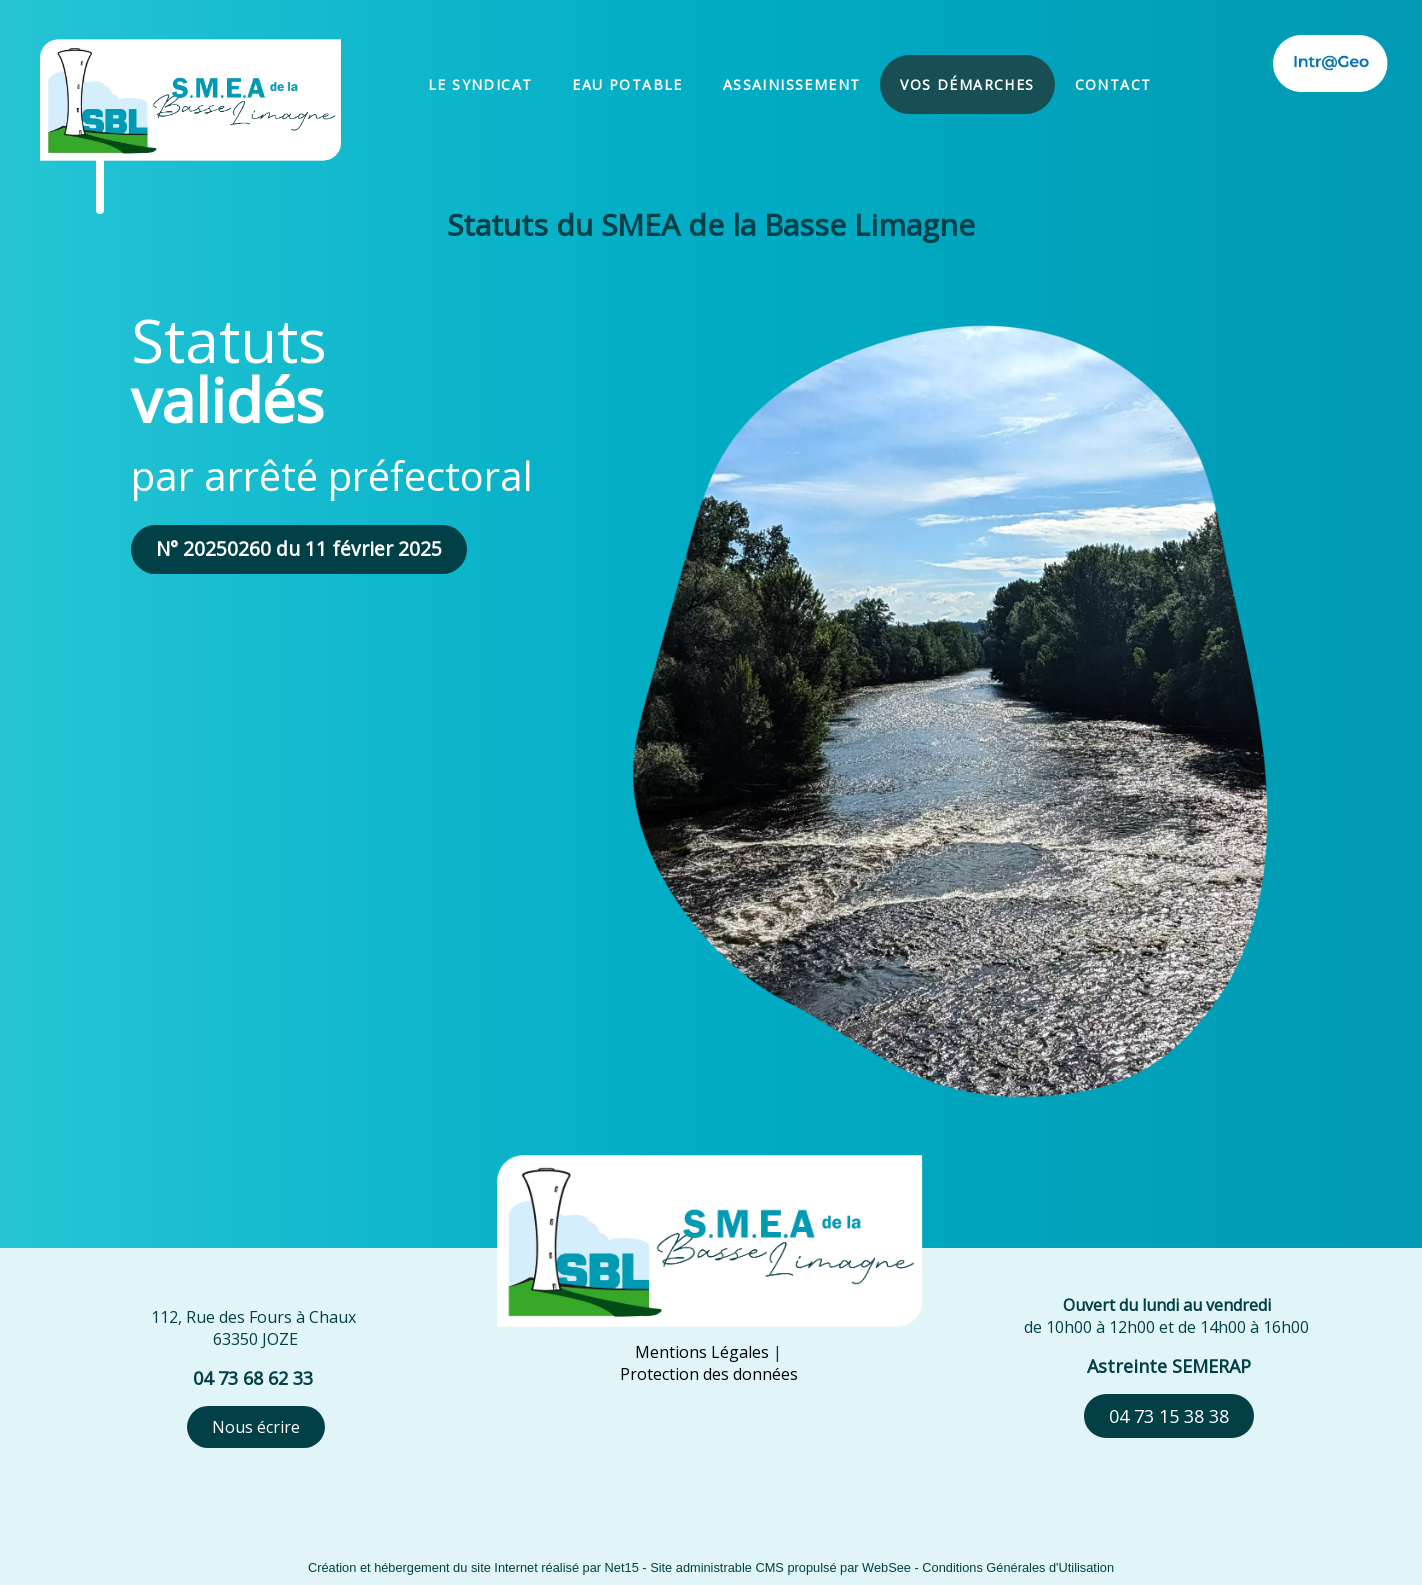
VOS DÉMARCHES (967, 84)
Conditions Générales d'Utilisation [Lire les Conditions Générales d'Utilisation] (1018, 1567)
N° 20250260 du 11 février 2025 (299, 548)
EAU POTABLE (627, 84)
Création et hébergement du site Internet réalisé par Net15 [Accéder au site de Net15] (473, 1567)
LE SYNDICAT (480, 84)
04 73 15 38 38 (1169, 1416)
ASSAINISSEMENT (792, 84)
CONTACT (1113, 84)
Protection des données (709, 1374)
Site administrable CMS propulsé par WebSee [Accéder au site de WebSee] (780, 1567)
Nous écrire (256, 1427)
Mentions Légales (702, 1352)
